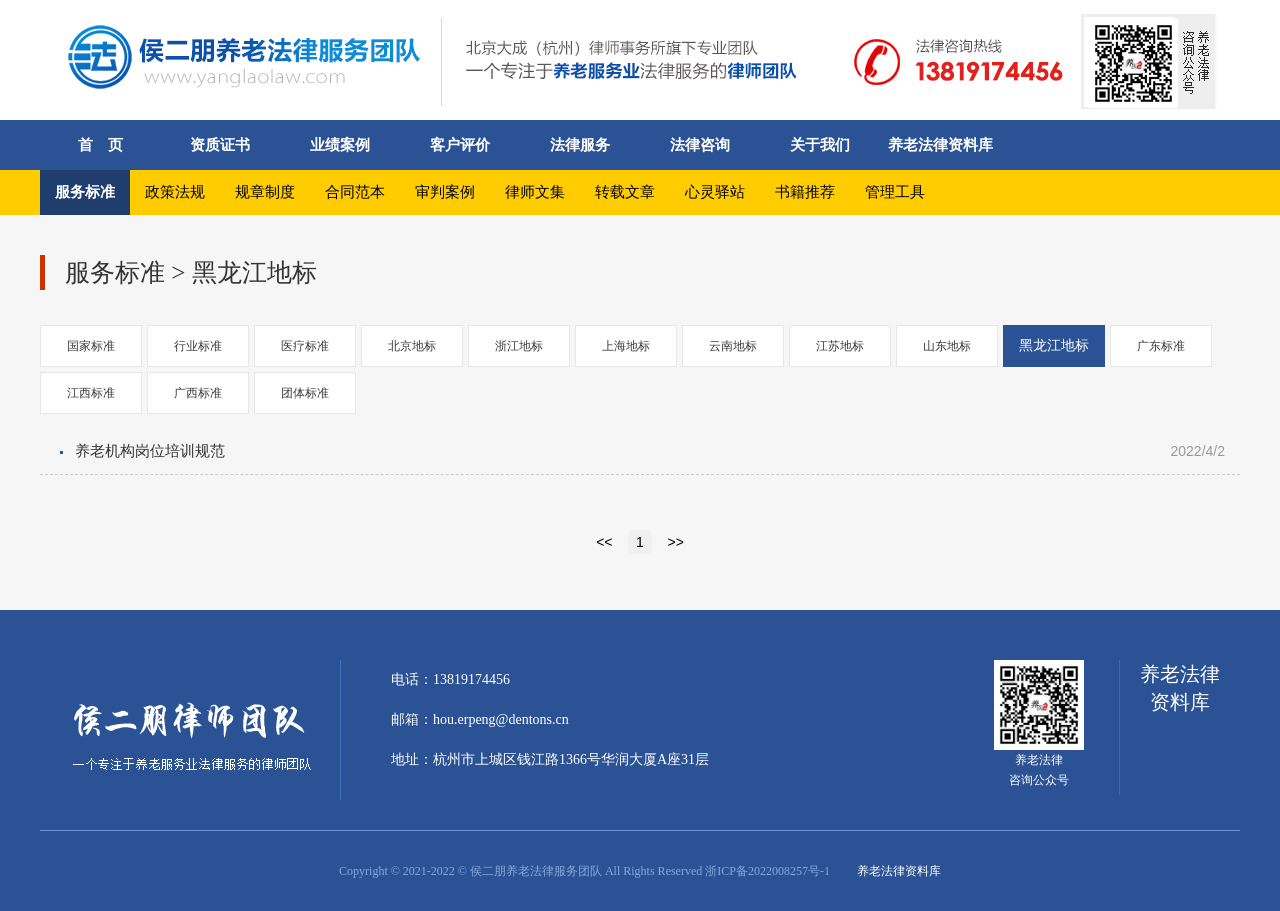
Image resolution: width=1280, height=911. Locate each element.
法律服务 (580, 145)
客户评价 (460, 145)
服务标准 (85, 192)
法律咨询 (700, 145)
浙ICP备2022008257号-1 (767, 871)
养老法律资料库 (940, 145)
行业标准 (198, 346)
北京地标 (412, 346)
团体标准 (305, 393)
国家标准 (91, 346)
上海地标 (626, 346)
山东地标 (947, 346)
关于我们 (820, 145)
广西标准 (198, 393)
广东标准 (1161, 346)
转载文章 (625, 192)
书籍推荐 (805, 192)
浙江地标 (519, 346)
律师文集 (535, 192)
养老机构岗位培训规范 (150, 451)
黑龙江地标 (1054, 345)
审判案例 (445, 192)
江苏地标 (840, 346)
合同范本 (355, 192)
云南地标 (733, 346)
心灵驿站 (715, 192)
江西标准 (91, 393)
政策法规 (175, 192)
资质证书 (220, 145)
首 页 (100, 145)
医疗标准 (305, 346)
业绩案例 (340, 145)
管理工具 (895, 192)
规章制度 (265, 192)
